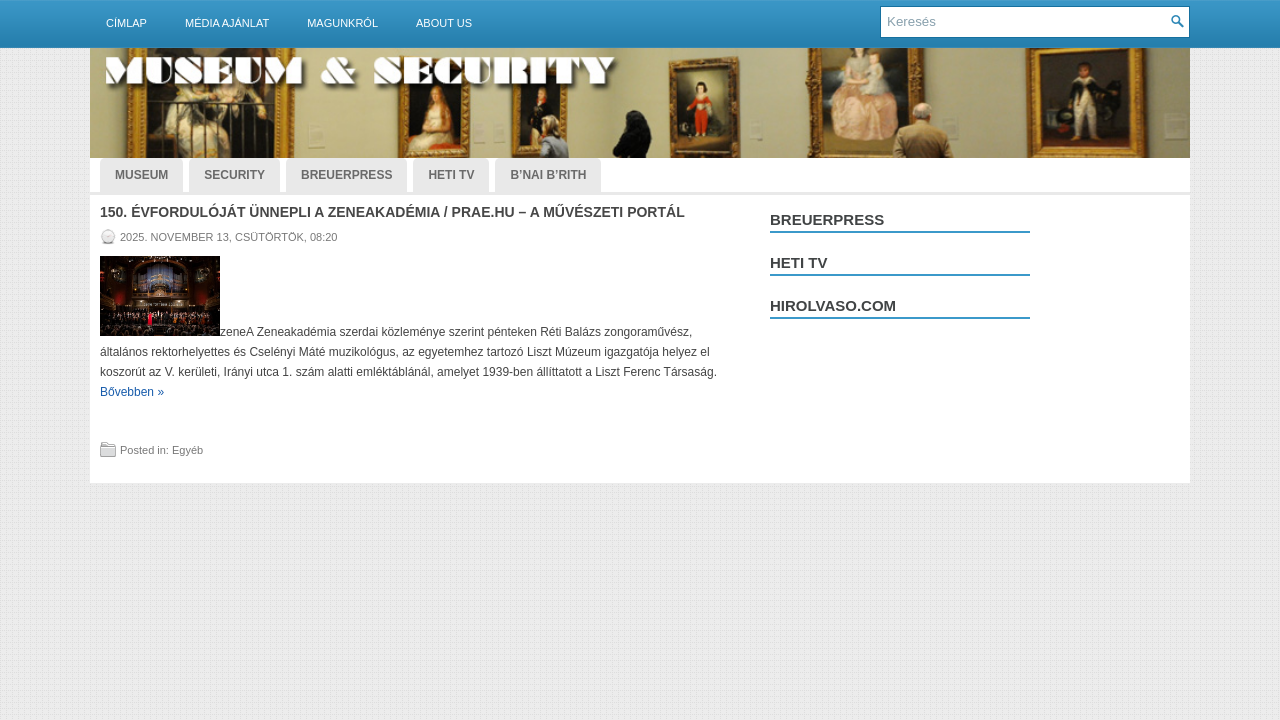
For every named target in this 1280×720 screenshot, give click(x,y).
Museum (141, 175)
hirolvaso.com (833, 305)
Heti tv (799, 262)
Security (234, 175)
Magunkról (342, 23)
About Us (444, 23)
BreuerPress (346, 175)
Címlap (126, 23)
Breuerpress (827, 219)
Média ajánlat (227, 23)
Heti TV (451, 175)
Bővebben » (132, 392)
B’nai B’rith (548, 175)
